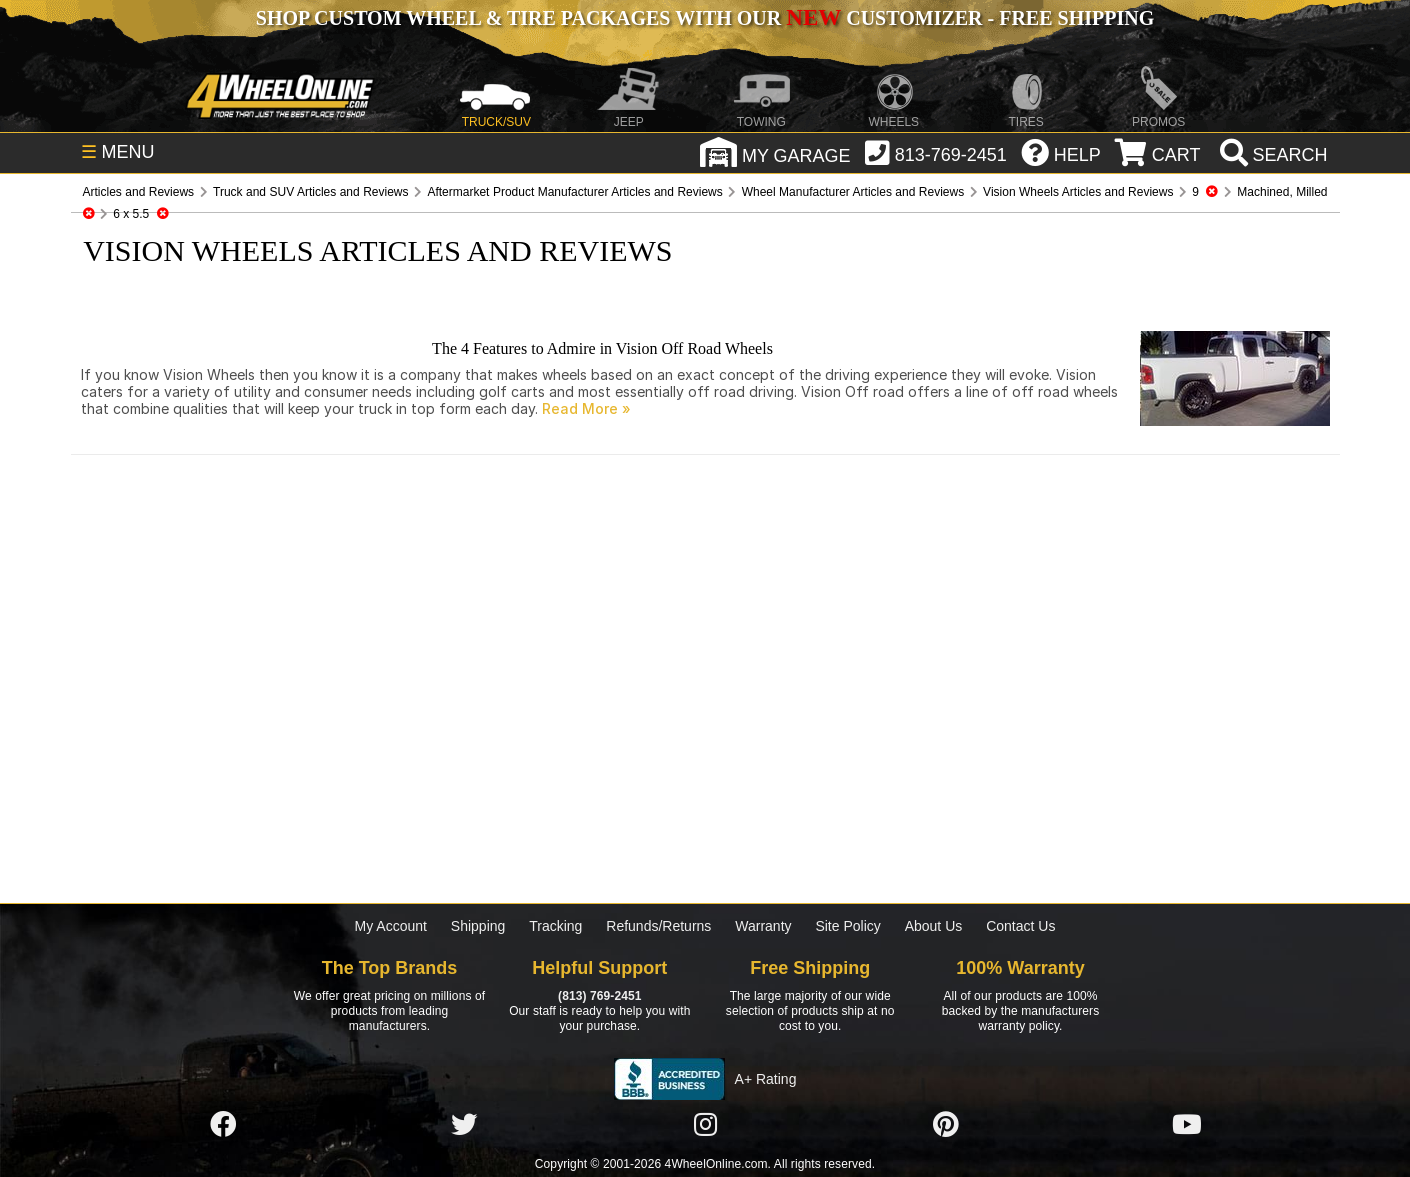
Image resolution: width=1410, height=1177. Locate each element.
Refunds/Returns (658, 926)
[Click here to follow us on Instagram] (705, 1125)
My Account (391, 926)
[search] (1271, 155)
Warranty (763, 926)
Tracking (555, 926)
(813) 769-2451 (599, 996)
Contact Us (1020, 926)
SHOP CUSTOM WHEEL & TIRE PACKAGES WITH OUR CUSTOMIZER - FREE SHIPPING (705, 18)
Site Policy (847, 926)
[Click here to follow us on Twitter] (464, 1125)
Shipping (478, 926)
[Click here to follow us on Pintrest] (946, 1125)
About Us (934, 926)
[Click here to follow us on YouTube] (1187, 1125)
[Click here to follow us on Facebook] (223, 1125)
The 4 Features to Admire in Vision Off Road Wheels (602, 348)
